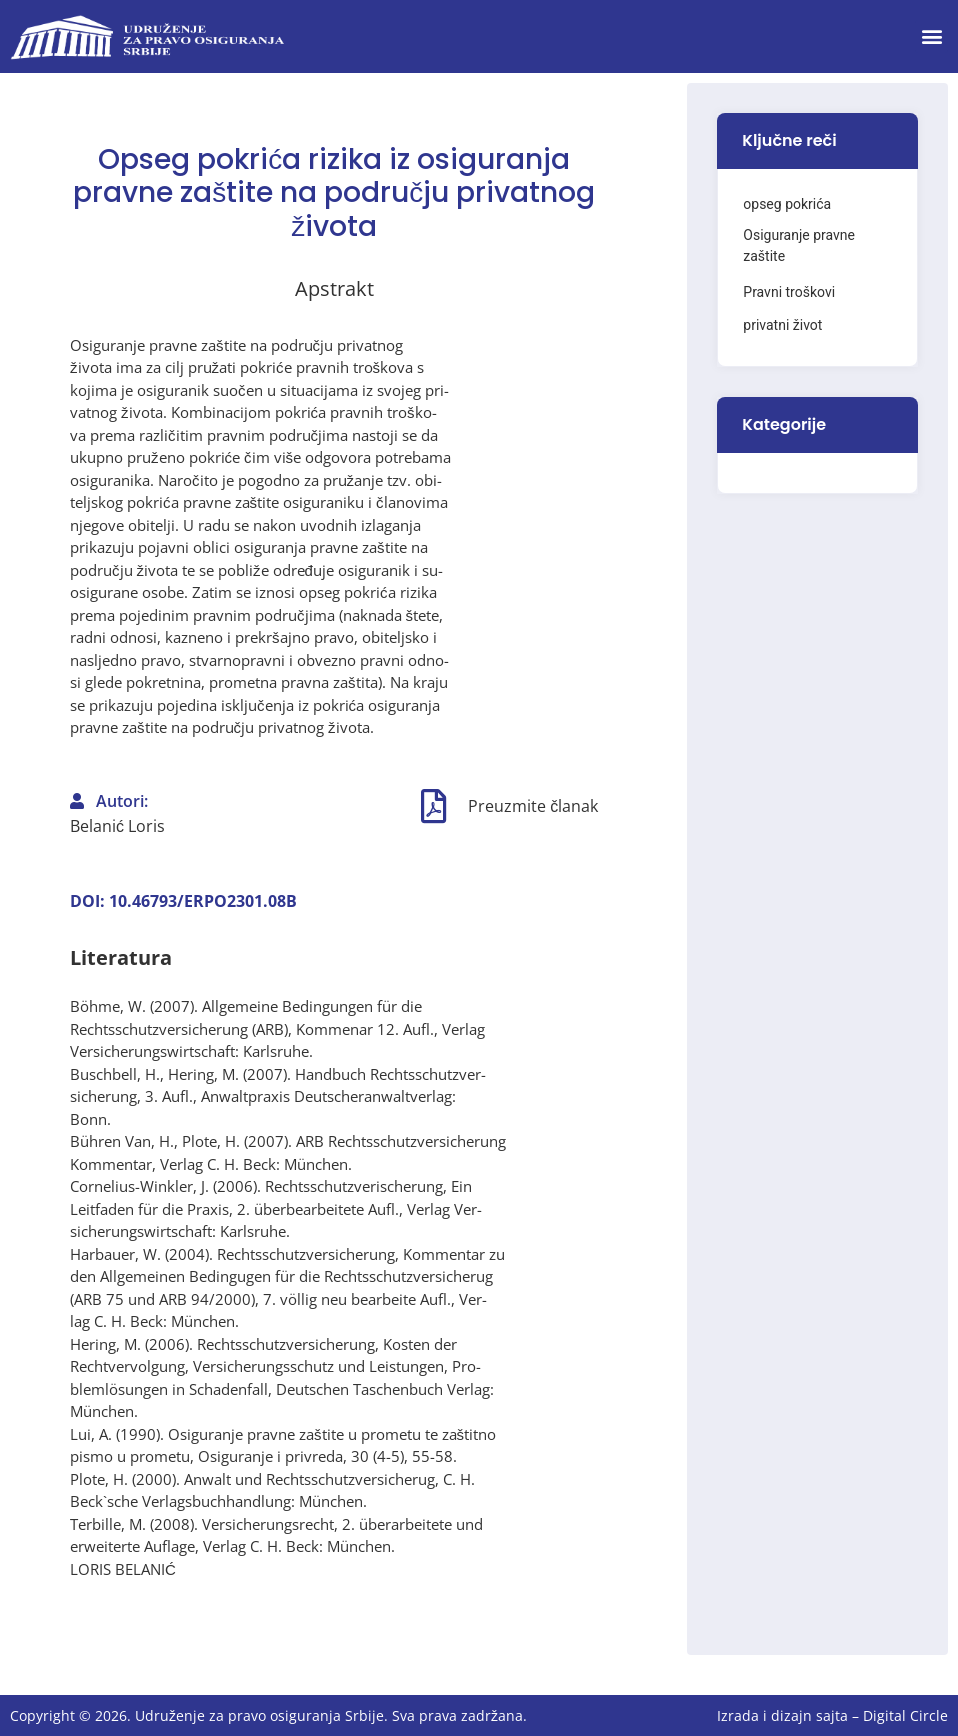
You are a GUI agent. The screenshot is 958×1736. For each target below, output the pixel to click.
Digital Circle (905, 1715)
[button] (931, 36)
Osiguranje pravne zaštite (799, 245)
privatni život (782, 325)
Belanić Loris (117, 826)
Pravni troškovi (789, 292)
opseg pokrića (787, 204)
